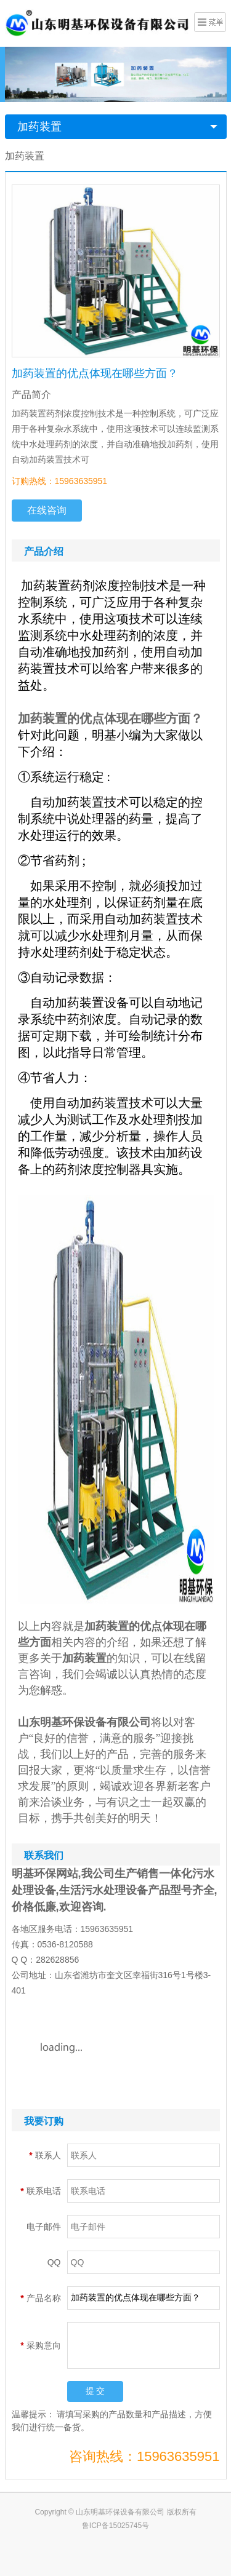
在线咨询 (47, 510)
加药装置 (39, 127)
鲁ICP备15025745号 (115, 2525)
